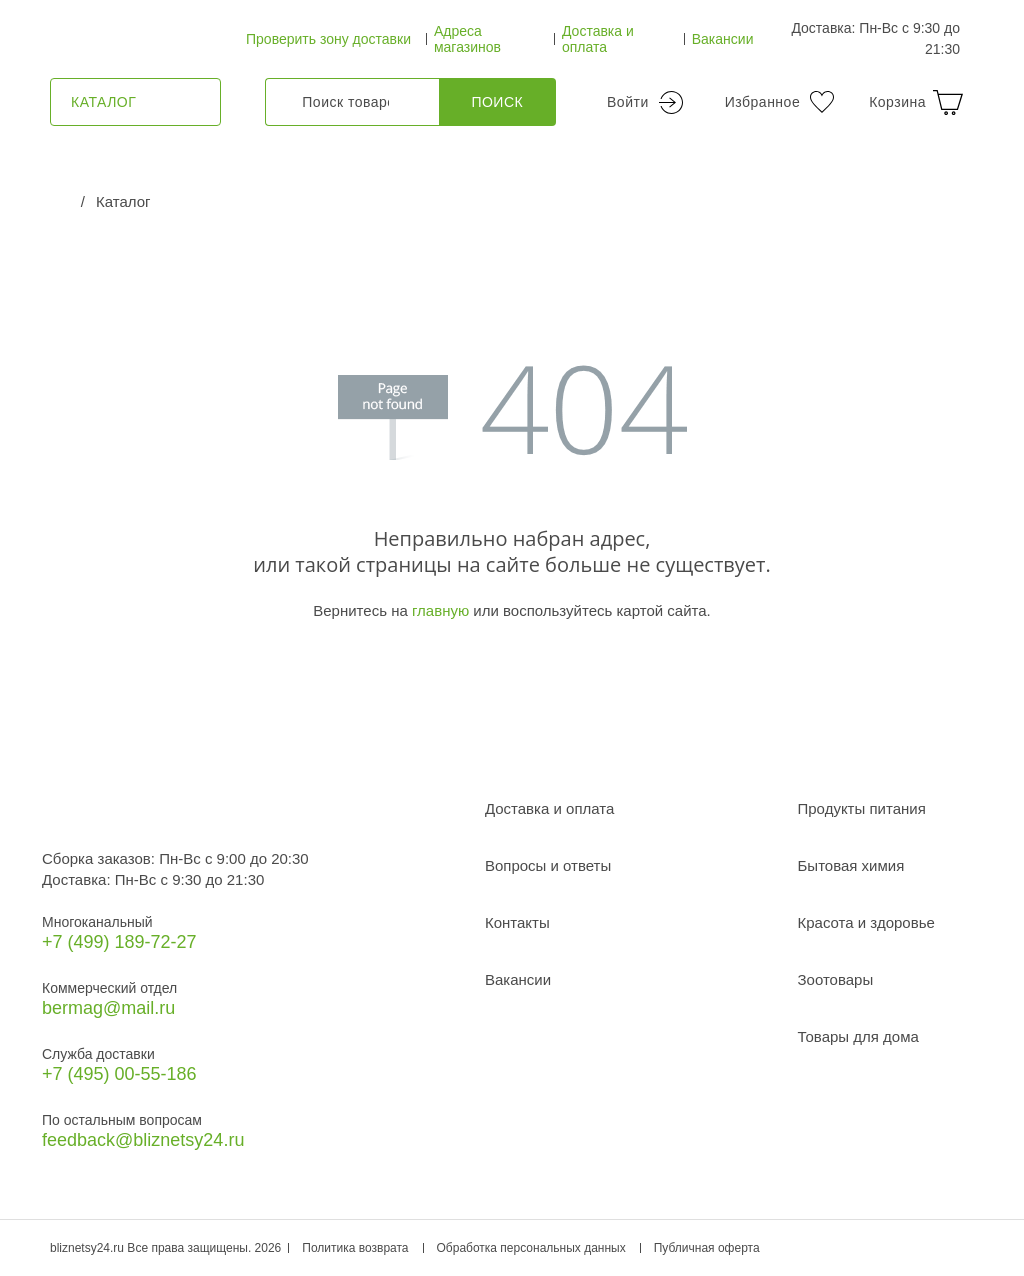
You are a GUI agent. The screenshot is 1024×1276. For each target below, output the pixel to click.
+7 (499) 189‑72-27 (119, 942)
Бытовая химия (851, 865)
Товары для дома (858, 1036)
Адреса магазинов (467, 39)
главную (440, 610)
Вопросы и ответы (548, 865)
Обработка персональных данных (531, 1248)
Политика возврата (355, 1248)
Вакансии (723, 39)
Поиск (497, 102)
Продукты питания (862, 808)
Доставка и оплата (598, 39)
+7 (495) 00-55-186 (119, 1074)
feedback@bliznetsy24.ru (143, 1140)
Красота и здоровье (866, 922)
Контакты (517, 922)
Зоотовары (836, 979)
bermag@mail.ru (108, 1008)
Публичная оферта (707, 1248)
